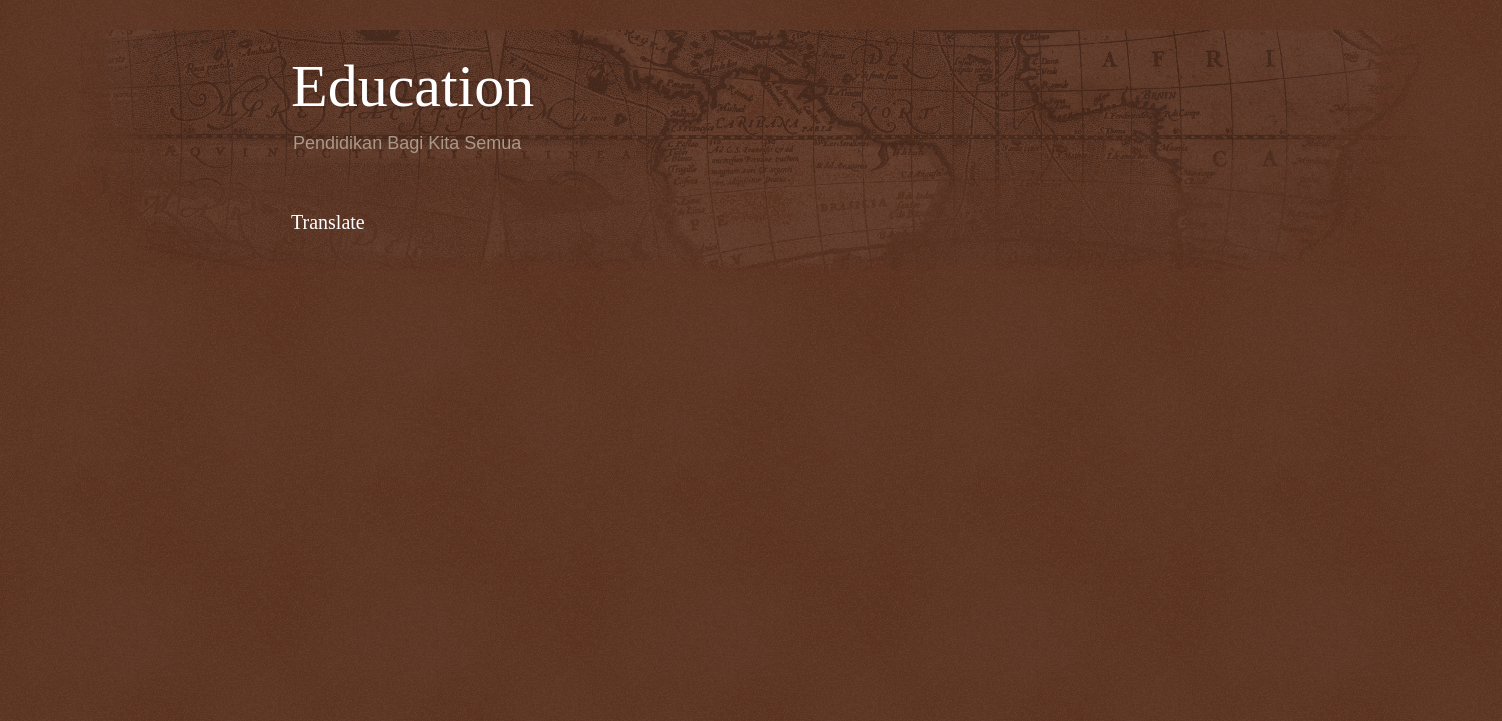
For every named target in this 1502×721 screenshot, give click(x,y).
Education (412, 86)
